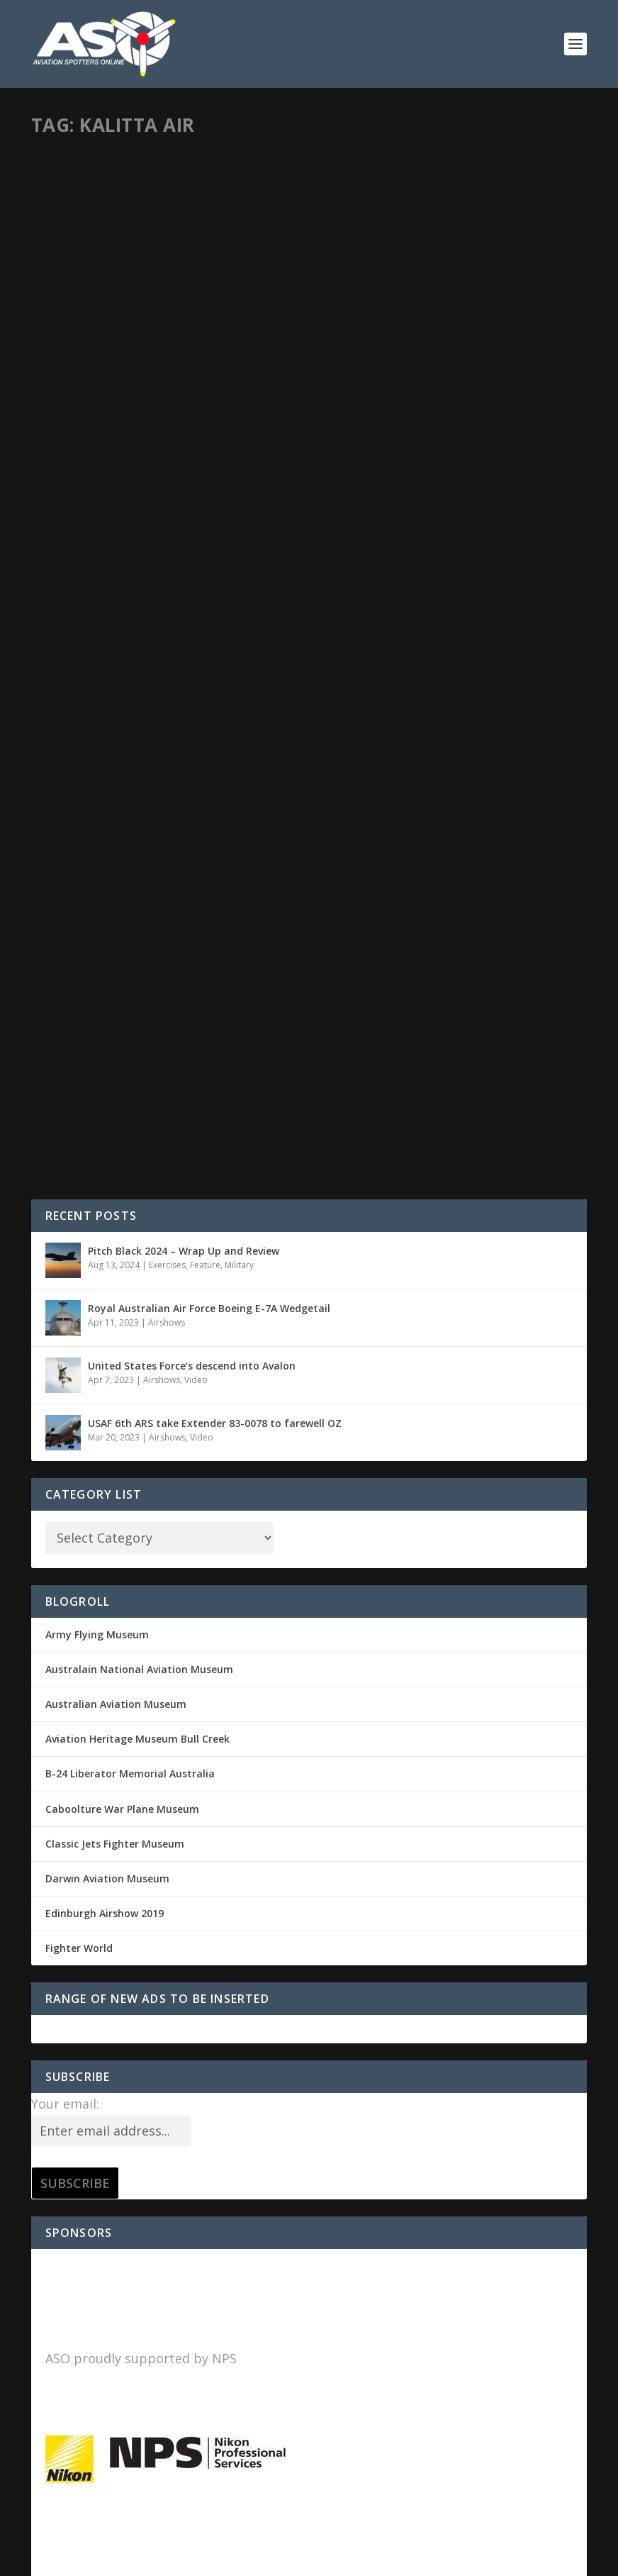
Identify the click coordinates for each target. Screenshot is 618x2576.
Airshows (166, 665)
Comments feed (85, 2259)
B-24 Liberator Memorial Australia (130, 1116)
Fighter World (79, 1290)
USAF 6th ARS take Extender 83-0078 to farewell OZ (215, 765)
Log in (60, 2190)
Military (186, 370)
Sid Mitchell (79, 370)
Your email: (65, 1446)
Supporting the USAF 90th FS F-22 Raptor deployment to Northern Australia (156, 333)
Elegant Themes (129, 2559)
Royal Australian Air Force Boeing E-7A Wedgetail (209, 650)
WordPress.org (81, 2294)
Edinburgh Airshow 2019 (104, 1255)
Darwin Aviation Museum (107, 1221)
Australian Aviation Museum (115, 1046)
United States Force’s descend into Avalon (192, 708)
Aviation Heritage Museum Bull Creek (137, 1081)
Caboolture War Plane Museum (122, 1150)
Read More (92, 477)
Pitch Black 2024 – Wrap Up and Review (183, 593)
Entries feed (75, 2224)
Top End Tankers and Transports (442, 347)
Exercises (167, 607)
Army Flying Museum (97, 977)
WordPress (262, 2559)
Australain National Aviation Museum (139, 1011)
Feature (205, 607)
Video (196, 722)
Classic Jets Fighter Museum (114, 1186)
